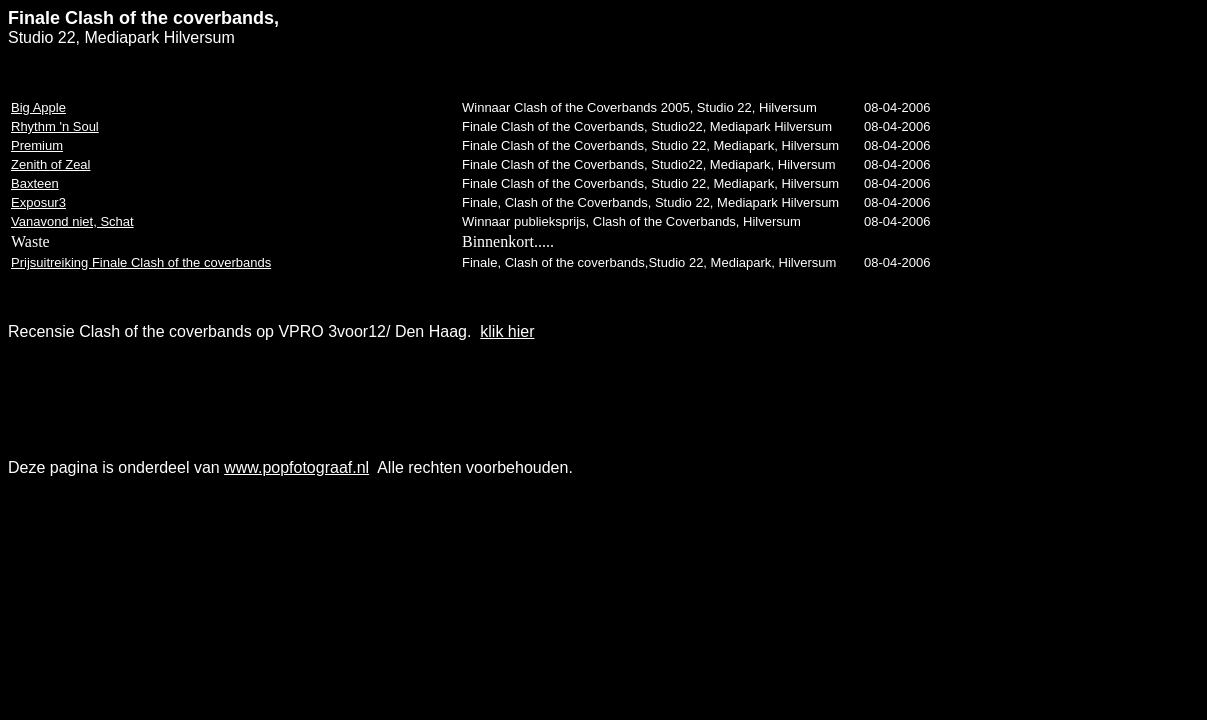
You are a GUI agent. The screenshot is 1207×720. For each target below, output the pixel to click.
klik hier (507, 331)
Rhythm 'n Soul (55, 126)
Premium (37, 145)
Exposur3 (38, 202)
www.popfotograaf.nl (296, 467)
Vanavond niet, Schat (72, 221)
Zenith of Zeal (51, 164)
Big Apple (38, 107)
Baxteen (35, 183)
